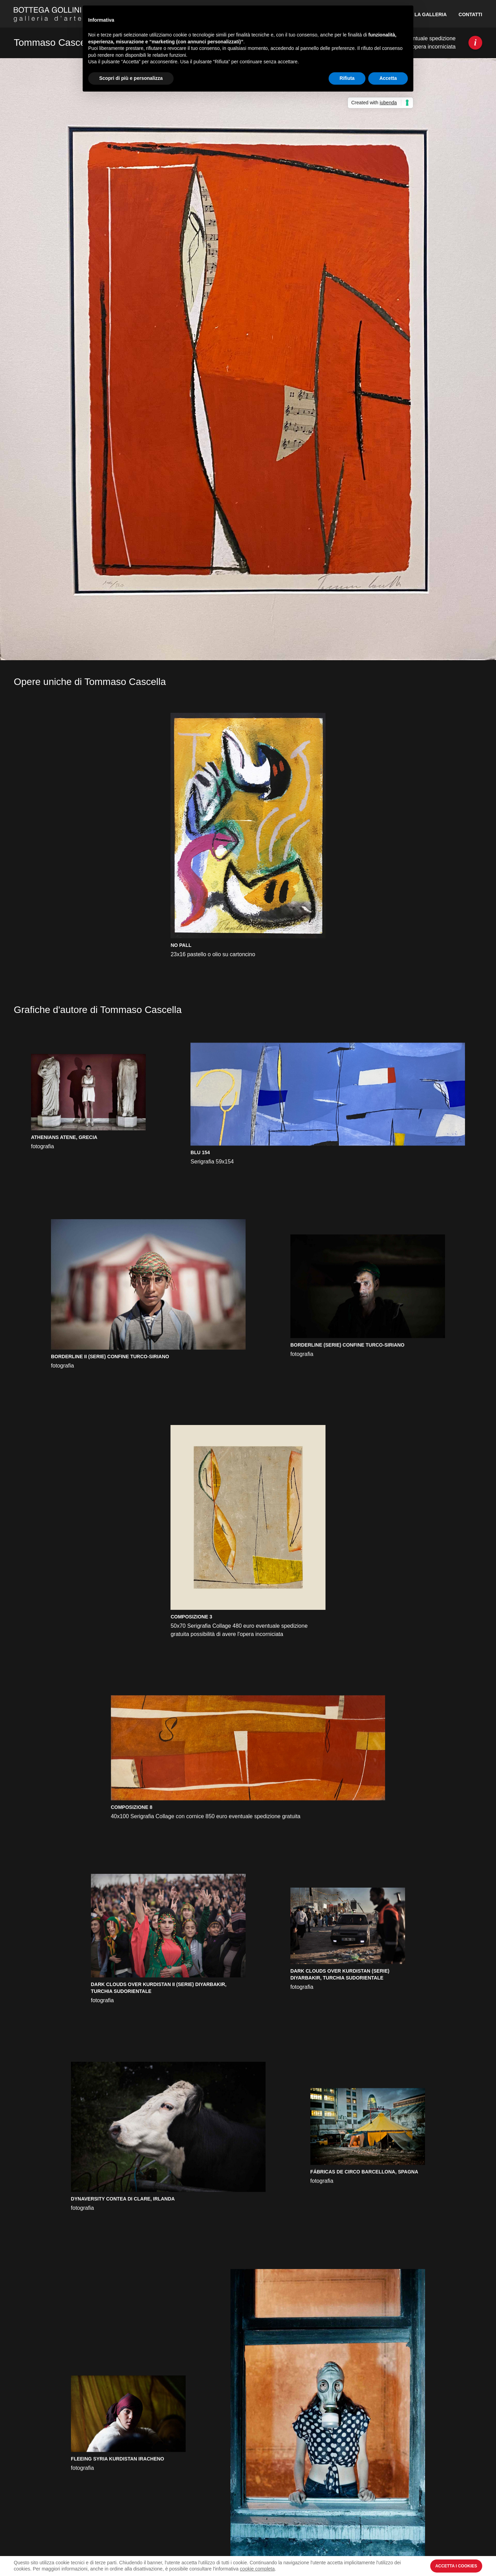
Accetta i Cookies (456, 2566)
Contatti (470, 14)
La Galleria (430, 14)
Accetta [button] (388, 78)
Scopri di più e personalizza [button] (131, 78)
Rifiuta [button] (347, 78)
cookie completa (257, 2569)
